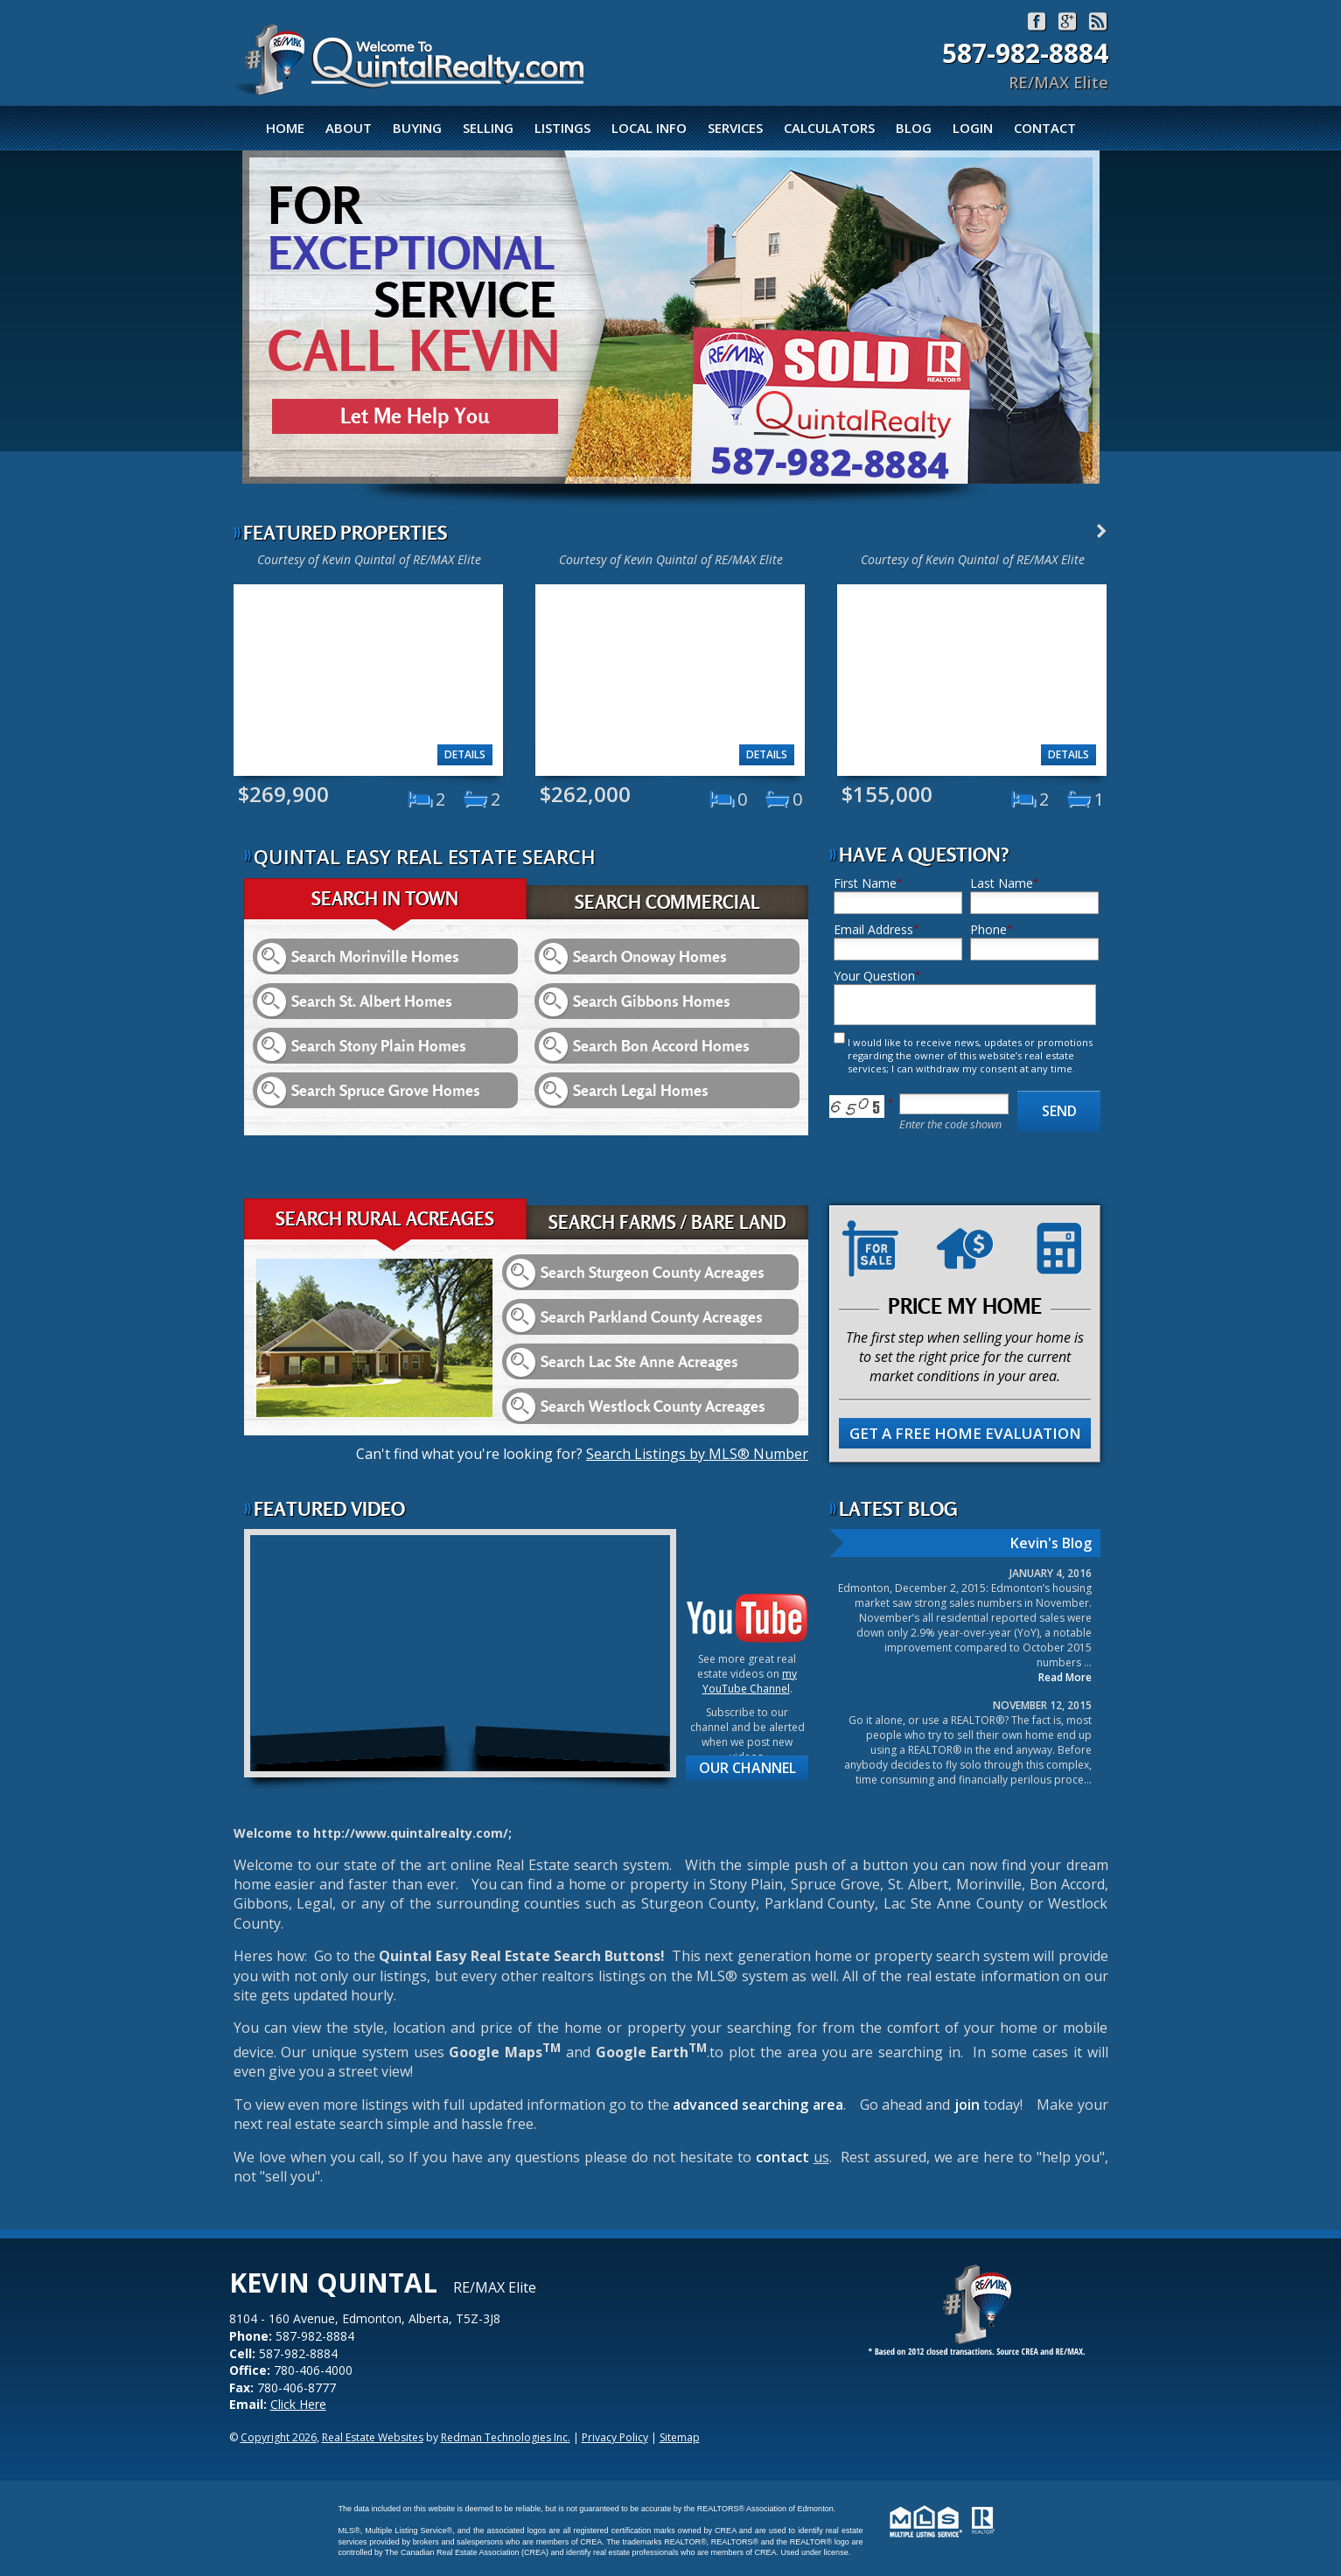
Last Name (1001, 883)
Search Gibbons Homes (651, 1001)
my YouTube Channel (750, 1681)
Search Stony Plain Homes (378, 1046)
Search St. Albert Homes (371, 1001)
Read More (1065, 1677)
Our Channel (747, 1767)
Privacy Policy (615, 2437)
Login (973, 127)
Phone (988, 929)
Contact (1045, 127)
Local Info (649, 127)
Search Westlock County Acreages (653, 1406)
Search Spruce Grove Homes (385, 1090)
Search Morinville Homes (375, 956)
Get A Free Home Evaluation (965, 1433)
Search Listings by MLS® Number (697, 1453)
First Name (865, 883)
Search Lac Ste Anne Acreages (639, 1361)
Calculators (829, 127)
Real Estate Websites (372, 2437)
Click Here (298, 2404)
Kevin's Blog (1051, 1543)
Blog (914, 127)
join (967, 2104)
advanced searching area (757, 2104)
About (348, 127)
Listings (562, 127)
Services (735, 127)
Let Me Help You (414, 416)
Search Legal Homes (641, 1090)
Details (464, 754)
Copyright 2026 (279, 2437)
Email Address (873, 929)
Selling (488, 127)
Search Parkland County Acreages (652, 1317)
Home (285, 127)
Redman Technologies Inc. (505, 2437)
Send (1059, 1110)
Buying (417, 127)
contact (785, 2157)
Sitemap (680, 2437)
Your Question (874, 975)
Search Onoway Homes (650, 956)
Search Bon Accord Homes (661, 1046)
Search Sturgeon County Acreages (653, 1272)
